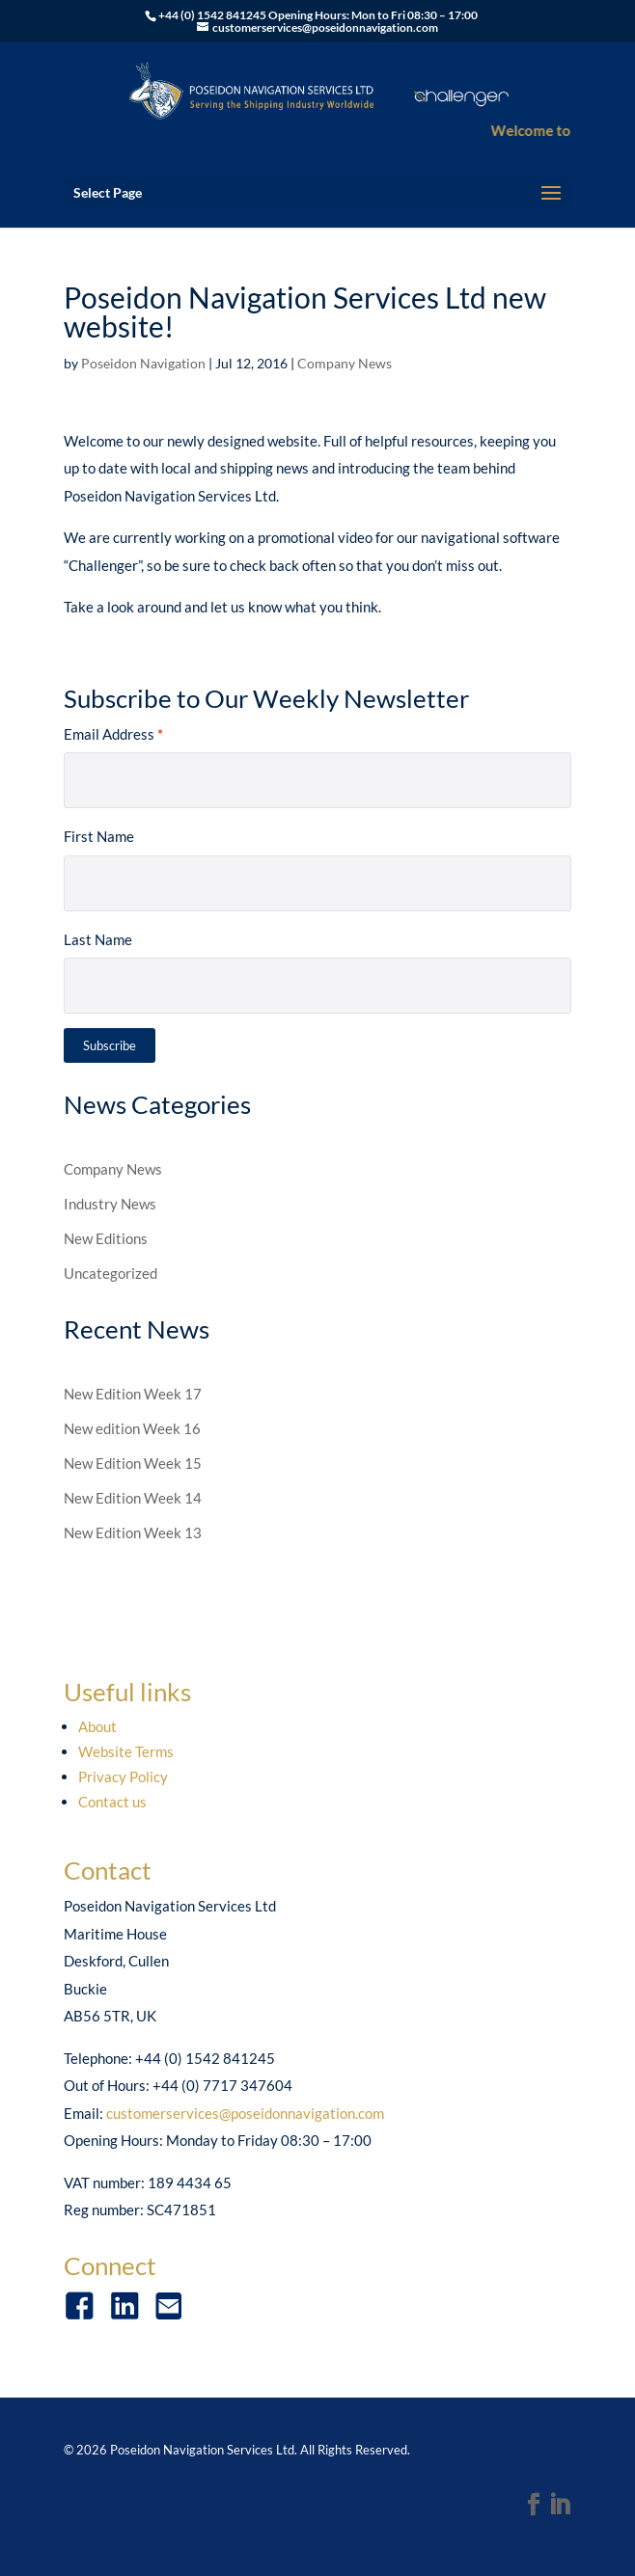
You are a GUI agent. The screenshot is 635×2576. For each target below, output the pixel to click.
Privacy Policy (123, 1776)
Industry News (110, 1203)
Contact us (112, 1801)
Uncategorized (110, 1273)
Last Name (98, 939)
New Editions (106, 1238)
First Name (99, 836)
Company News (344, 363)
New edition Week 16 (132, 1428)
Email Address (113, 734)
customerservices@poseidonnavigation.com (245, 2113)
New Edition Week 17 (133, 1393)
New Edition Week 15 (133, 1463)
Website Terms (126, 1751)
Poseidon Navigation (143, 363)
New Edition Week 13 (133, 1532)
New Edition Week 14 (133, 1497)
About (97, 1726)
